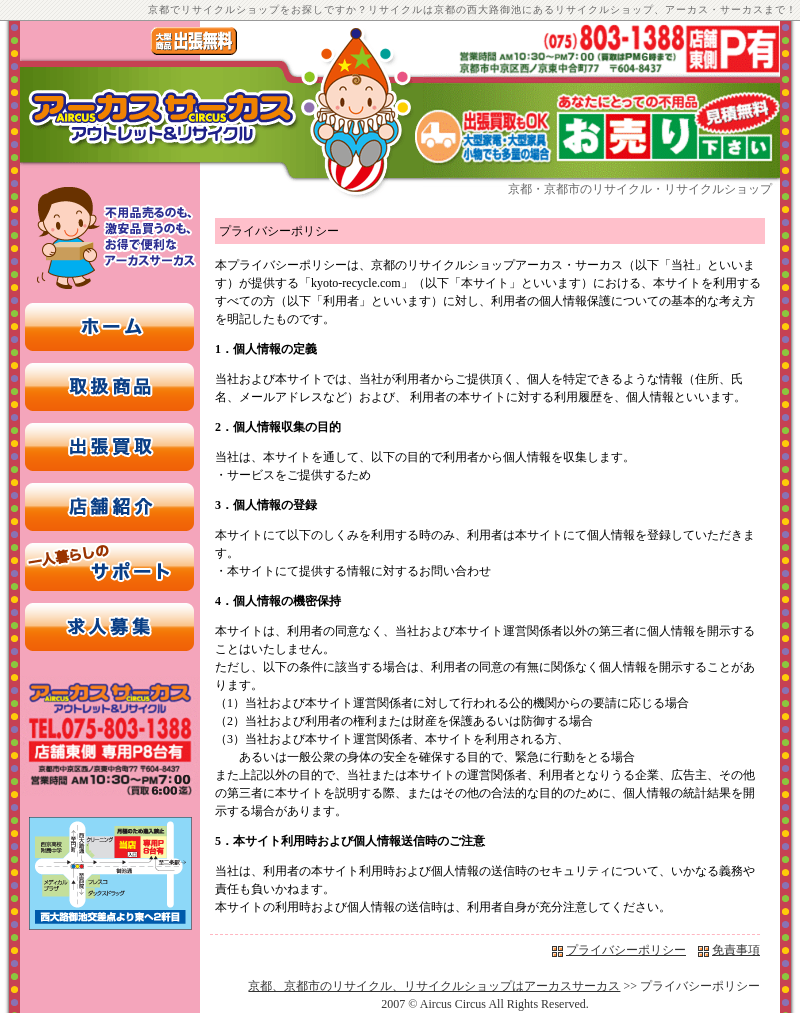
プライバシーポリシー (626, 950)
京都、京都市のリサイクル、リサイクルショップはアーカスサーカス (434, 986)
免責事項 (736, 950)
